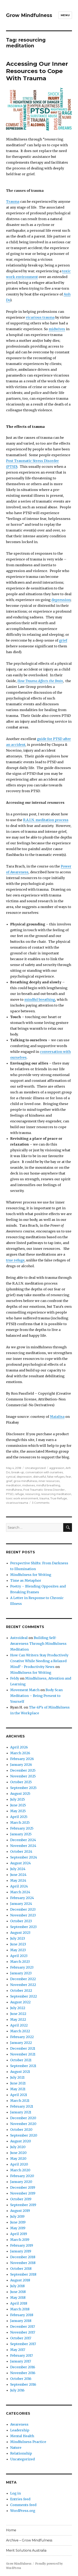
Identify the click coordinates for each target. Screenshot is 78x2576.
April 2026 (19, 1747)
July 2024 (17, 1869)
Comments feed (23, 2505)
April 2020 (19, 2164)
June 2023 (18, 1944)
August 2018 (20, 2280)
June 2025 (18, 1805)
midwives (57, 329)
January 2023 (21, 1973)
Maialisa (57, 1417)
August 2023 (20, 1933)
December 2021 (22, 2048)
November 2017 (22, 2332)
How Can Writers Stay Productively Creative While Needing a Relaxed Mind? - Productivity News (39, 1661)
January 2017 (20, 2361)
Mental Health (22, 2436)
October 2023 (21, 1921)
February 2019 (21, 2245)
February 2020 (22, 2176)
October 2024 (21, 1851)
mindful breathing (39, 999)
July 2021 (17, 2077)
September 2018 (23, 2274)
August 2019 (20, 2211)
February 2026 (22, 1759)
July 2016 (17, 2390)
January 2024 (21, 1904)
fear (68, 1476)
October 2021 (20, 2060)
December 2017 (22, 2326)
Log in (15, 2493)
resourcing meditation (56, 1494)
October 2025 (21, 1782)
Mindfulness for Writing (30, 1575)
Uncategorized (35, 1468)
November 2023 (23, 1915)
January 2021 (20, 2112)
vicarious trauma (40, 317)
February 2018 (21, 2315)
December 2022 (23, 1979)
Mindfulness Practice (28, 2442)
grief (63, 640)
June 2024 (18, 1875)
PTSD (10, 1494)
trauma (44, 1498)
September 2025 (23, 1788)
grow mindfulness (25, 1481)
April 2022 (19, 2025)
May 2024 (18, 1880)
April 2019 (18, 2234)
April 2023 (18, 1956)
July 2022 (17, 2008)
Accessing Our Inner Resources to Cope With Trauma (37, 71)
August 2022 (20, 2002)
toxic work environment (22, 1498)
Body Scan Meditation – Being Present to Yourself (36, 1696)
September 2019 (23, 2205)
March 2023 (20, 1961)
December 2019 (22, 2187)
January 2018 (20, 2321)
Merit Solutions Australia (26, 2550)
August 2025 (20, 1793)
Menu (65, 15)
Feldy (14, 1678)
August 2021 (20, 2072)
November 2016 (22, 2373)
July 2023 (17, 1938)
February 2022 (22, 2037)
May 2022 (18, 2019)
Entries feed (20, 2499)
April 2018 (18, 2303)
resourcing (32, 1494)
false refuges (55, 1476)
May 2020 (18, 2158)
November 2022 (23, 1985)
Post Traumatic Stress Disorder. (44, 1489)
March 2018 (20, 2309)
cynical (10, 1476)
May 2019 (17, 2228)
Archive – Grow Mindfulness (29, 2540)
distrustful (39, 1476)
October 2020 (21, 2129)
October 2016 (20, 2379)
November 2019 (22, 2193)
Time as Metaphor (25, 1580)
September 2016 (23, 2384)
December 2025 (23, 1770)
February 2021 (21, 2106)
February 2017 (21, 2355)
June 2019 (18, 2222)
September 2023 (23, 1927)
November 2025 (23, 1776)
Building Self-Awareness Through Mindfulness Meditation (38, 1643)
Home (11, 2530)
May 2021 (17, 2089)
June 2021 (18, 2083)
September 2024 (23, 1857)
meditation (13, 1485)
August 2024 (20, 1863)
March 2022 (20, 2031)
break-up (17, 1472)
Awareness (19, 2424)
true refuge (15, 1260)
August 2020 (20, 2141)
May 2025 (18, 1811)
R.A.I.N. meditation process (45, 820)
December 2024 (23, 1840)
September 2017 (23, 2344)
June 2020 (18, 2153)
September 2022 (23, 1996)
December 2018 (22, 2257)
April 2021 (18, 2095)
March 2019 (19, 2240)
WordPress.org (22, 2511)
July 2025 (17, 1799)
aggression (56, 1468)
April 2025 (18, 1817)
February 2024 (22, 1898)
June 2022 (18, 2014)
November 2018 (23, 2263)
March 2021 (19, 2100)
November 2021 (22, 2054)
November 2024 (23, 1846)
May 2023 (18, 1950)
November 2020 (23, 2124)
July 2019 (17, 2216)
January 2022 (21, 2043)
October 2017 (20, 2338)
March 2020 (20, 2170)
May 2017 (17, 2350)
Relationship (21, 2453)
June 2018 (18, 2292)
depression (61, 600)
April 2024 (19, 1886)
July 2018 (17, 2286)
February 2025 (21, 1828)
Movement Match (25, 1690)
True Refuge (58, 1498)
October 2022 (21, 1990)
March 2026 (20, 1753)
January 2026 (21, 1765)
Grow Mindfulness (29, 15)
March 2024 (20, 1892)
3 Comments (40, 1502)
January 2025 (21, 1834)
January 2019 (20, 2251)
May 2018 (18, 2297)
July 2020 (18, 2147)
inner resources (48, 1481)
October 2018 (21, 2268)
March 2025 (20, 1822)
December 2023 (23, 1909)
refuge (19, 1494)
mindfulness (14, 1489)
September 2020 (23, 2135)
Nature (15, 2447)
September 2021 (23, 2066)
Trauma (12, 201)
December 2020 (23, 2118)
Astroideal (19, 1638)
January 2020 (21, 2182)
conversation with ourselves (44, 1472)
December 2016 (22, 2367)
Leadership (19, 2430)
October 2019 (20, 2199)
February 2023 (21, 1967)
